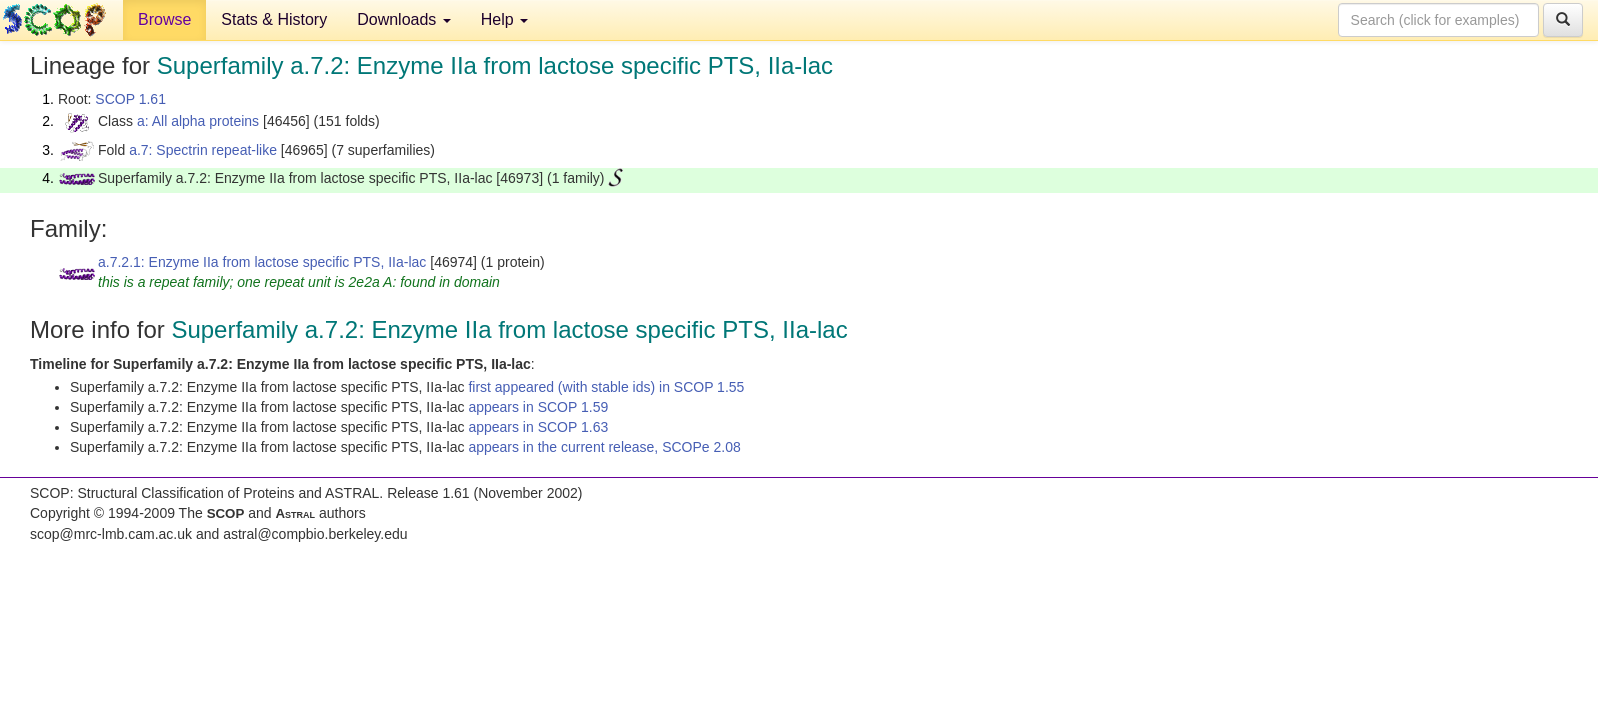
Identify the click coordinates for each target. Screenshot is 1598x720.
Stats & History (274, 19)
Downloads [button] (404, 19)
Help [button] (504, 19)
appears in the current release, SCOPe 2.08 (604, 447)
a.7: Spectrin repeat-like (203, 150)
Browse (164, 19)
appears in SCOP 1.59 (538, 407)
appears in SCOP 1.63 (538, 427)
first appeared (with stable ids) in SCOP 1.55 (606, 387)
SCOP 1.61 (130, 99)
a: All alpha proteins (198, 121)
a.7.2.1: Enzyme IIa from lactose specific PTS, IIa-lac (262, 262)
